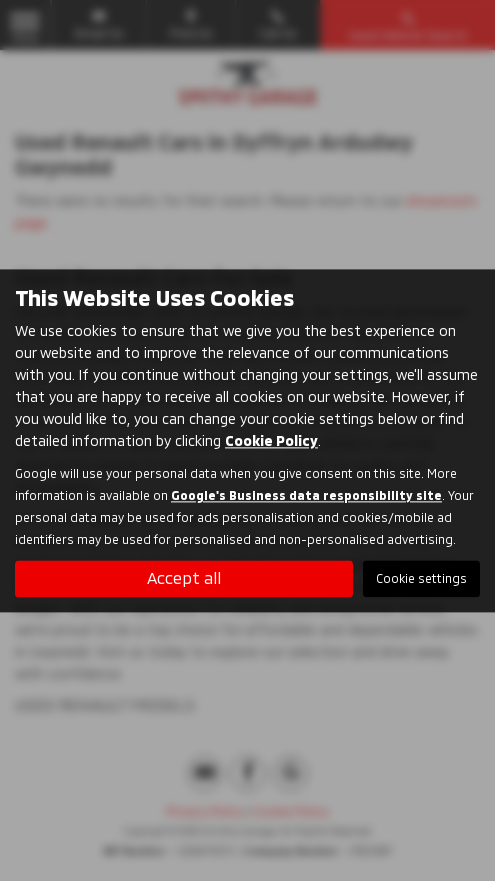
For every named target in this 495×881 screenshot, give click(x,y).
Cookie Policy (271, 440)
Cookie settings (421, 578)
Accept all (184, 577)
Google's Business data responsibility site (306, 495)
